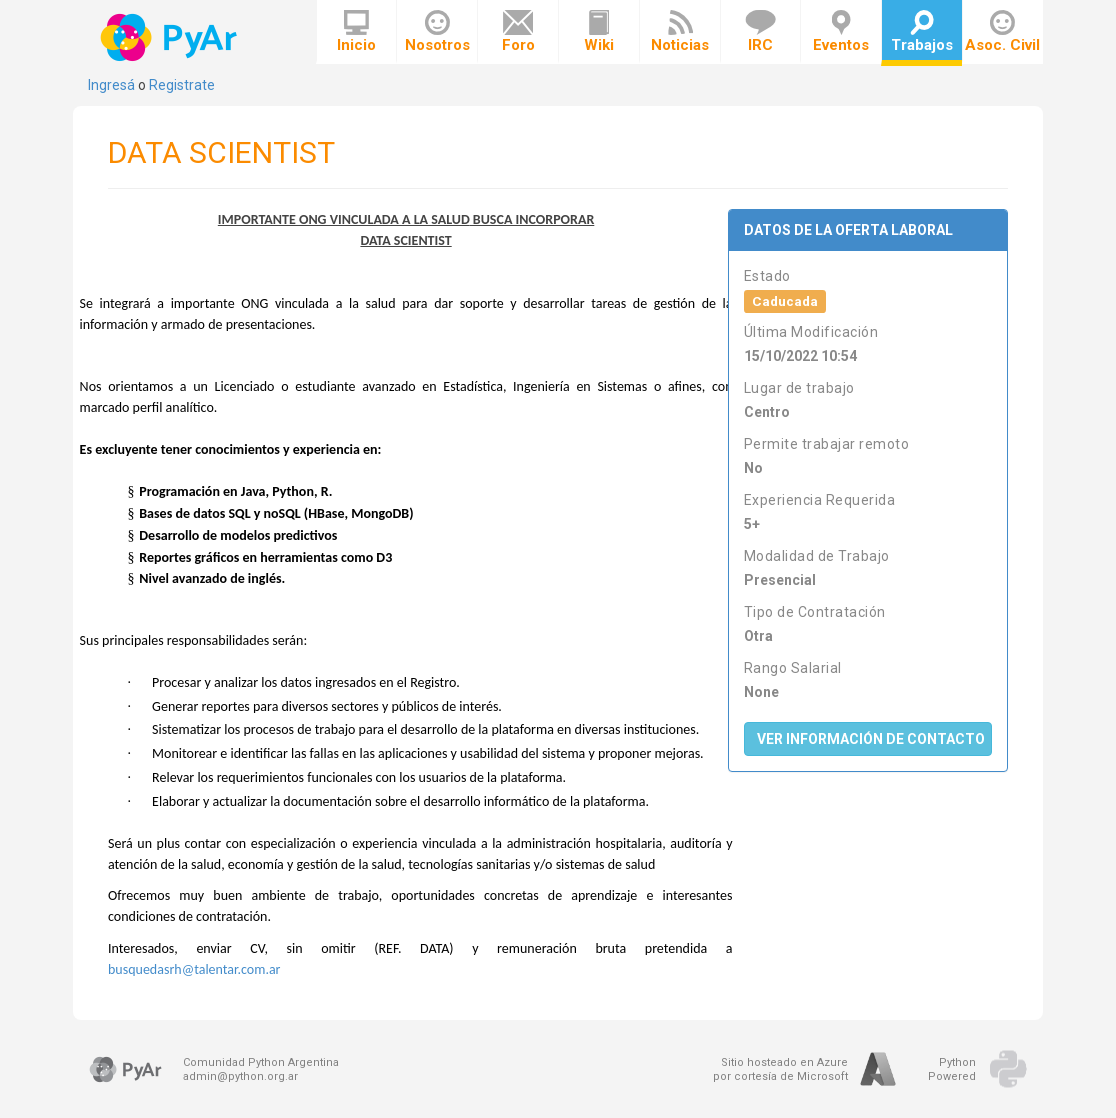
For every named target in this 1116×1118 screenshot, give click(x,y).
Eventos (841, 32)
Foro (518, 32)
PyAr (170, 37)
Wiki (599, 32)
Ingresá (111, 85)
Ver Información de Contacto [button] (871, 739)
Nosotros (437, 32)
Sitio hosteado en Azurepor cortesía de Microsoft (780, 1069)
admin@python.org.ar (240, 1076)
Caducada (785, 301)
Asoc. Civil (1002, 32)
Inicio (356, 32)
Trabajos (922, 32)
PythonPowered (952, 1069)
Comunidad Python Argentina (261, 1062)
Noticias (680, 32)
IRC (760, 32)
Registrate (182, 85)
